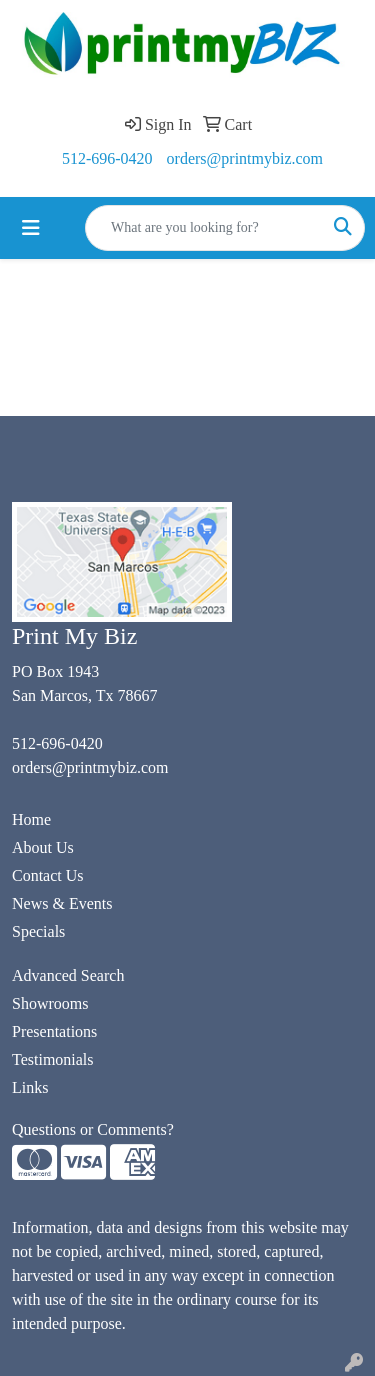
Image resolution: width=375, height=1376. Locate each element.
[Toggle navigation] (31, 228)
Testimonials (53, 1059)
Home (31, 819)
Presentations (54, 1031)
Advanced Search (68, 975)
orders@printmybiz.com (245, 158)
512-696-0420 (107, 158)
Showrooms (50, 1003)
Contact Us (48, 875)
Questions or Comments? (93, 1129)
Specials (38, 931)
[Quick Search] (204, 228)
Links (30, 1087)
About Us (43, 847)
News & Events (62, 903)
